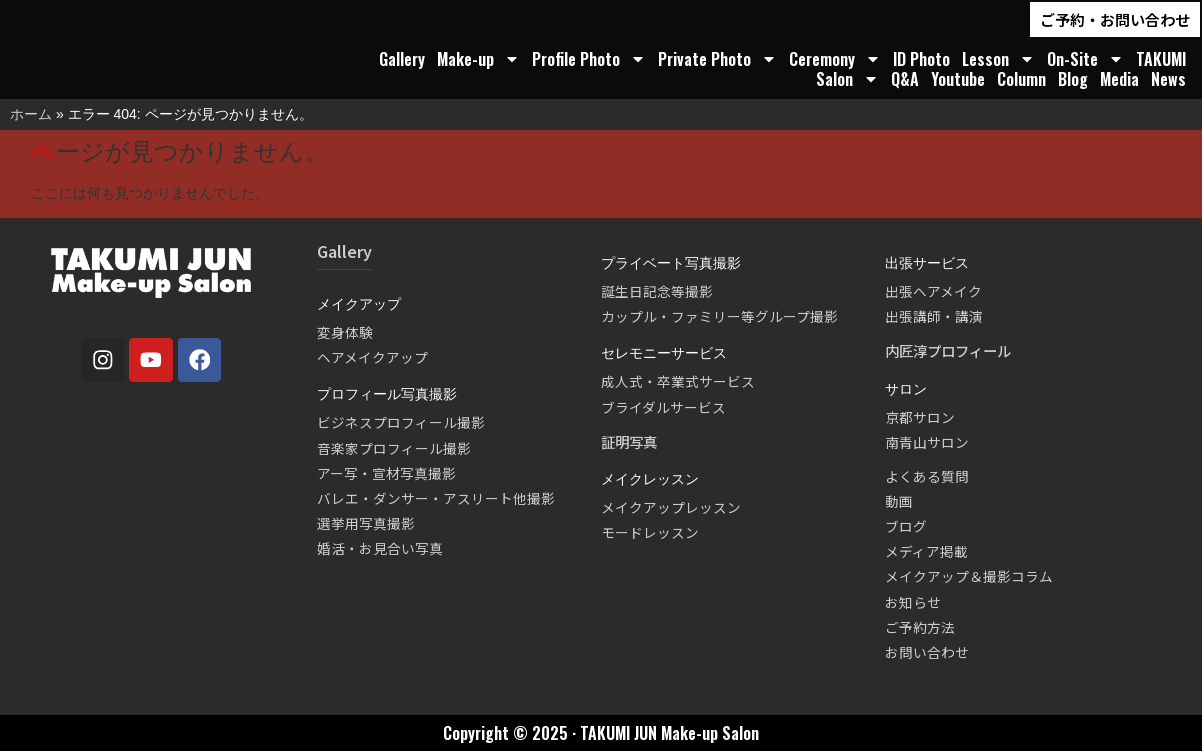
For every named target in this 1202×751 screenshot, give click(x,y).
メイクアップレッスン (671, 507)
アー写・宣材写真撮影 (386, 473)
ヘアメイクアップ (372, 357)
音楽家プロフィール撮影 (394, 448)
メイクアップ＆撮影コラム (969, 576)
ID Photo (921, 59)
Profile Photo (589, 59)
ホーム (31, 114)
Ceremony (835, 59)
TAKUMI (1161, 59)
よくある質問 (927, 476)
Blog (1073, 79)
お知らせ (913, 602)
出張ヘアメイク (933, 291)
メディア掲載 (926, 551)
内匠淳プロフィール (948, 350)
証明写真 (629, 441)
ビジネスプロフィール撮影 (401, 422)
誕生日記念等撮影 (657, 291)
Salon (847, 79)
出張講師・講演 (934, 316)
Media (1119, 79)
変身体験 (345, 332)
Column (1021, 79)
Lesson (998, 59)
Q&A (905, 79)
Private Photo (717, 59)
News (1168, 79)
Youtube (958, 79)
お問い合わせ (927, 652)
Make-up (478, 59)
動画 (899, 501)
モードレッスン (650, 532)
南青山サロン (927, 442)
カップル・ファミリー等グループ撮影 (719, 316)
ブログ (906, 526)
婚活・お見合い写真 (380, 548)
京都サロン (920, 417)
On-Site (1085, 59)
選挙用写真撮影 (366, 523)
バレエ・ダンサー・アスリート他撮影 (436, 498)
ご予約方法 (920, 627)
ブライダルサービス (663, 407)
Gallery (402, 59)
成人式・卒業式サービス (678, 381)
